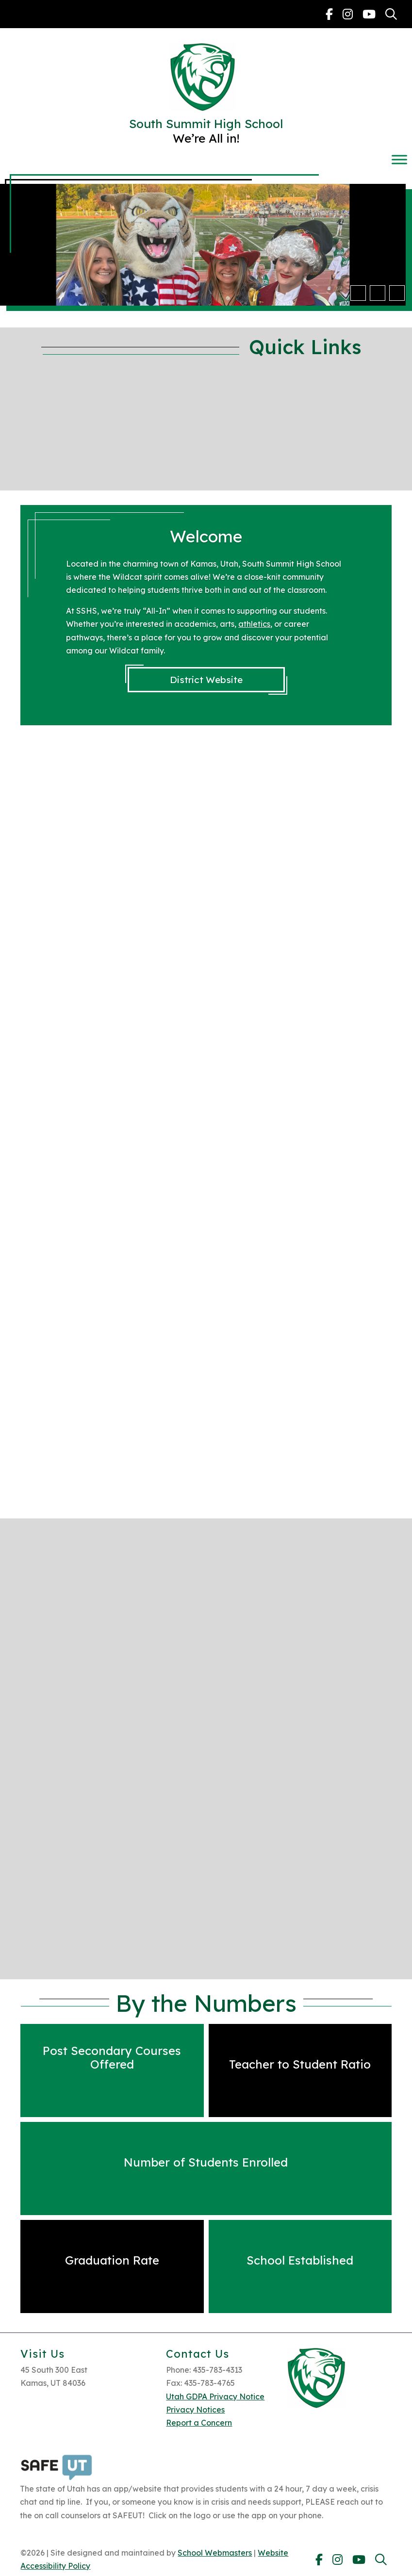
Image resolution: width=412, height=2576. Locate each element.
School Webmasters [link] (215, 2553)
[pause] (397, 293)
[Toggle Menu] (399, 159)
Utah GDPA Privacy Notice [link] (215, 2396)
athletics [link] (254, 624)
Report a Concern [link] (199, 2423)
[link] (329, 14)
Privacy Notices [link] (195, 2409)
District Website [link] (206, 679)
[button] (358, 293)
